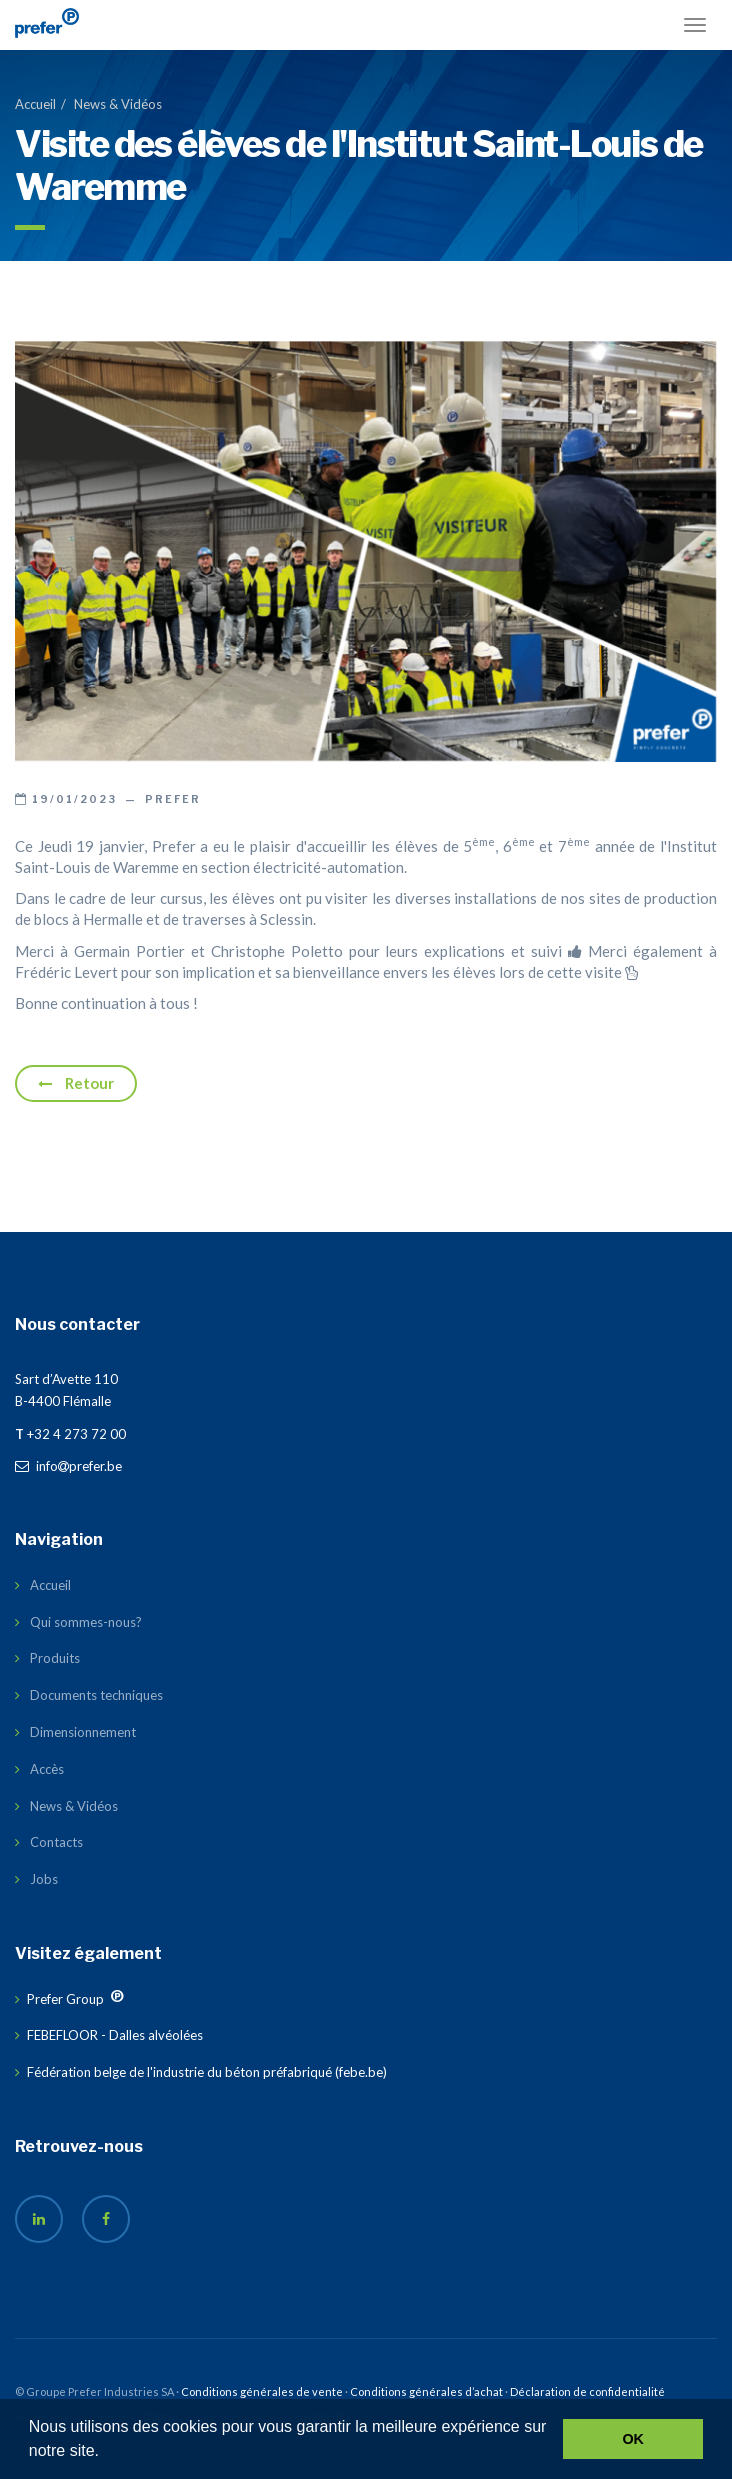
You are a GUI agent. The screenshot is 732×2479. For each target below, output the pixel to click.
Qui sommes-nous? (86, 1622)
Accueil (35, 104)
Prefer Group (65, 1999)
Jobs (44, 1879)
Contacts (56, 1842)
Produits (55, 1658)
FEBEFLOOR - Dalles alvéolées (115, 2035)
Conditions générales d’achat (426, 2391)
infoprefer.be (68, 1466)
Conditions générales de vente (262, 2391)
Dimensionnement (83, 1732)
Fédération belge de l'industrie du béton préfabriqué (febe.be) (207, 2072)
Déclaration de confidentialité (587, 2391)
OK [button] (633, 2439)
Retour (76, 1083)
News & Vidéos (118, 104)
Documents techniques (96, 1695)
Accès (47, 1769)
